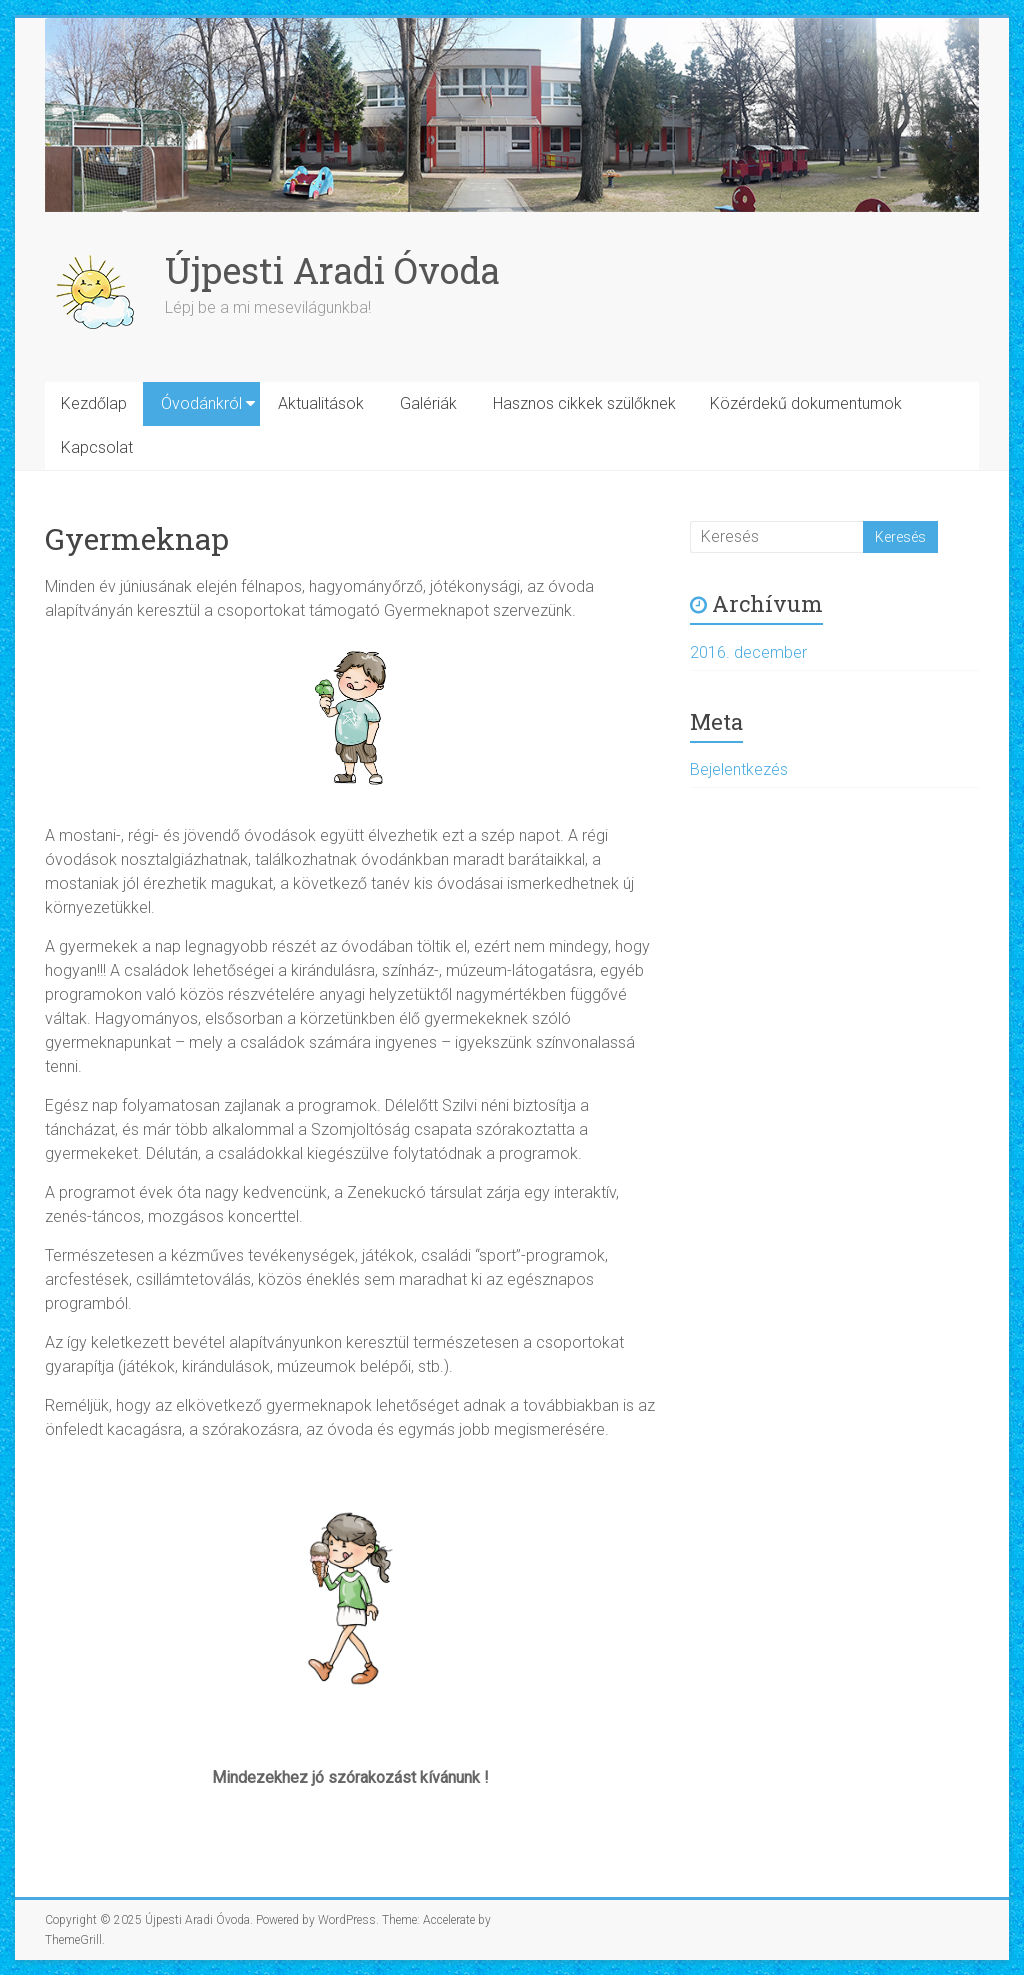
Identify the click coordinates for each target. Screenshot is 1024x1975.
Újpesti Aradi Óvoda (332, 270)
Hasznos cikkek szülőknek (584, 403)
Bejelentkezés (739, 769)
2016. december (748, 652)
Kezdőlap (94, 403)
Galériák (428, 403)
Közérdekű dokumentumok (806, 403)
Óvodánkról (201, 403)
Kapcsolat (97, 447)
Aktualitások (321, 403)
